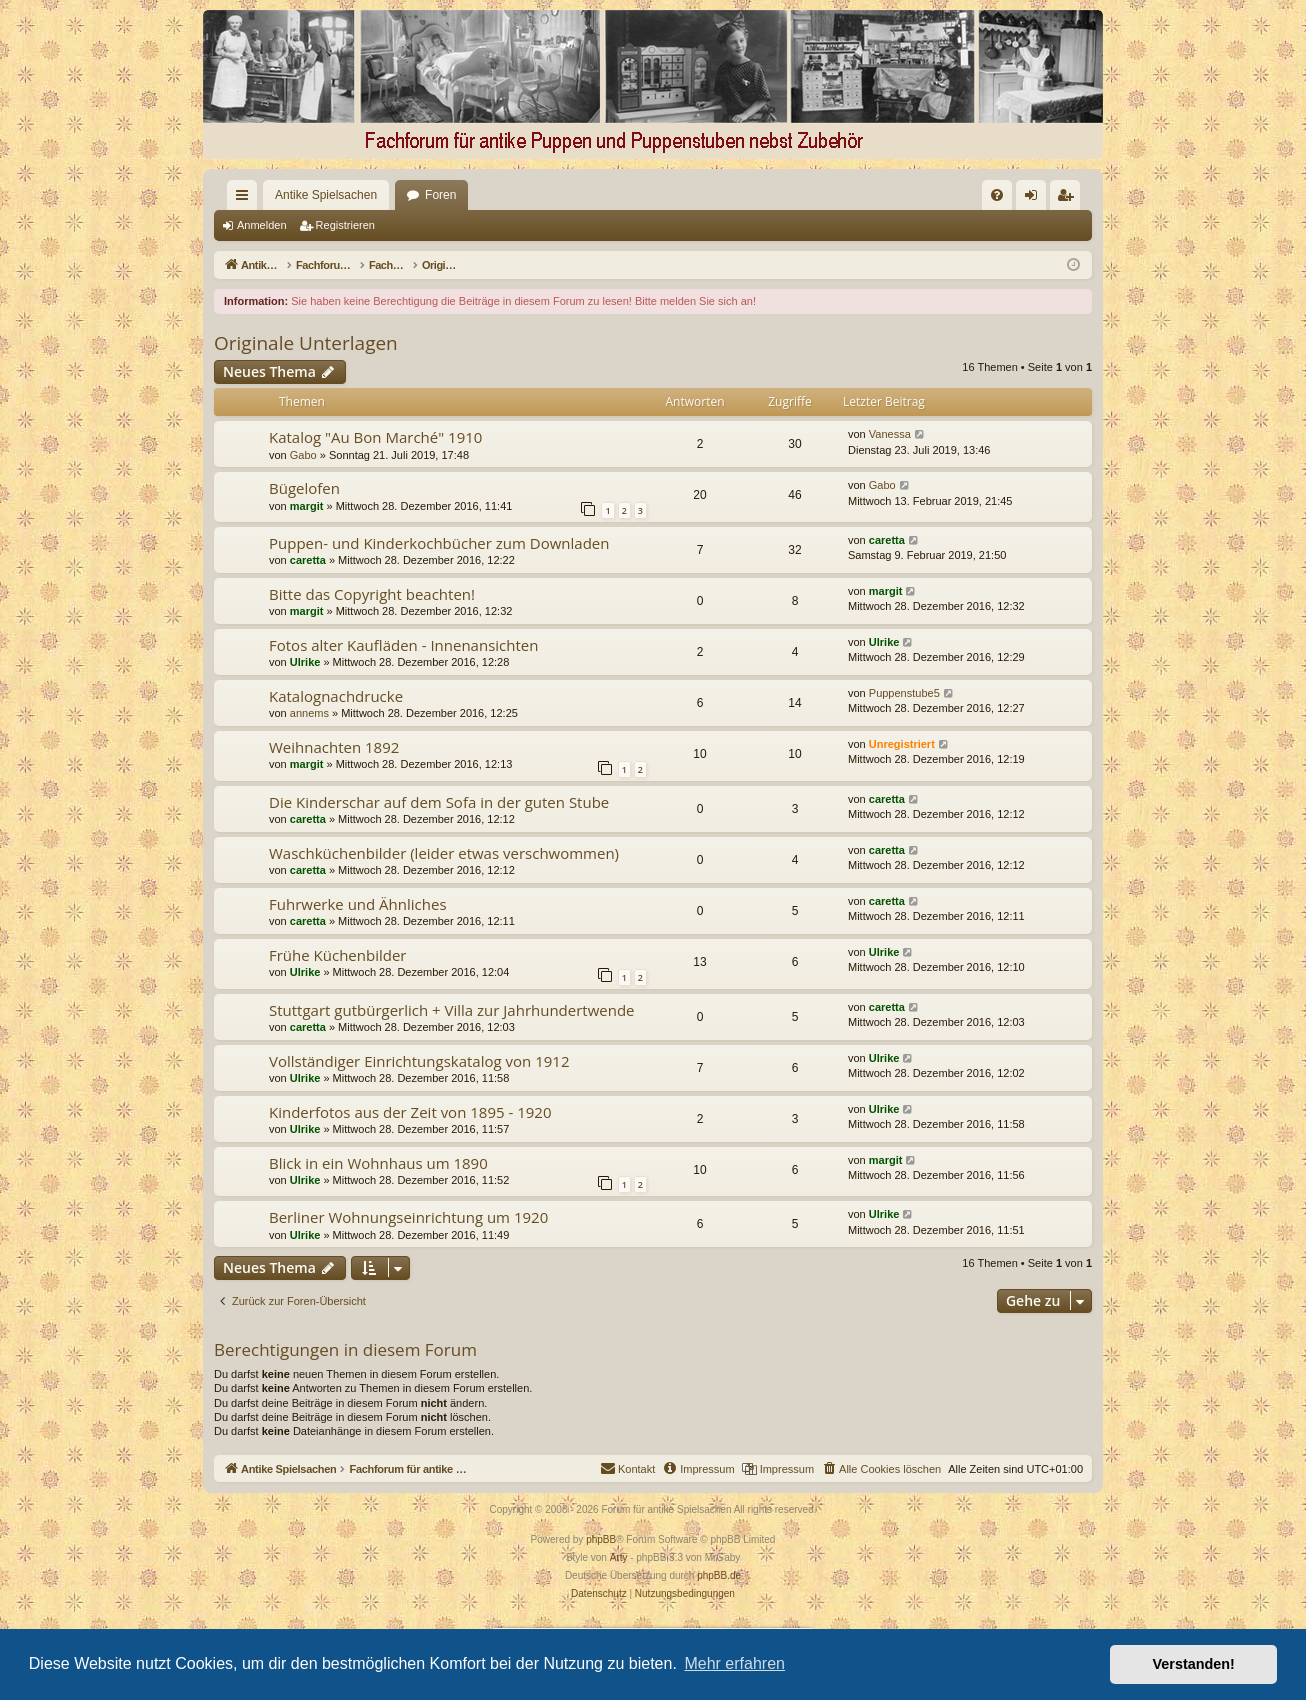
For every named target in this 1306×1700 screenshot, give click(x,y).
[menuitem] (792, 195)
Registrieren (345, 225)
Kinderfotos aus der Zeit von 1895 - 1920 (410, 1112)
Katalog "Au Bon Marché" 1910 (375, 437)
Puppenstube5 (904, 693)
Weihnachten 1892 (334, 747)
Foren (404, 195)
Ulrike (305, 662)
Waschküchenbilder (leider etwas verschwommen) (444, 853)
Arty (619, 1557)
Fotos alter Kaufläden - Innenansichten (403, 645)
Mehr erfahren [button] (734, 1663)
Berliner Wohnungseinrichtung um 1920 (408, 1217)
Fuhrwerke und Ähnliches (358, 904)
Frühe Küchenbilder (337, 955)
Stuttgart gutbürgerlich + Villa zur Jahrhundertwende (452, 1010)
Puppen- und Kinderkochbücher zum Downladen (439, 543)
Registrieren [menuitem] (1069, 199)
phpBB (601, 1539)
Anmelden (262, 225)
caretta (308, 560)
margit (307, 506)
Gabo (303, 455)
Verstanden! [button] (1194, 1664)
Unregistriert (902, 744)
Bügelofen (304, 488)
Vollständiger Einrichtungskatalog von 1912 (419, 1061)
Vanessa (890, 434)
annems (309, 713)
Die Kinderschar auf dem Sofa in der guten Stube (439, 802)
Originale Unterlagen (306, 343)
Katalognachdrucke (336, 696)
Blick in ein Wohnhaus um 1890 (378, 1163)
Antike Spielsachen (290, 195)
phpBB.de (719, 1575)
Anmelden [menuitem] (1035, 199)
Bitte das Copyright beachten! (372, 594)
